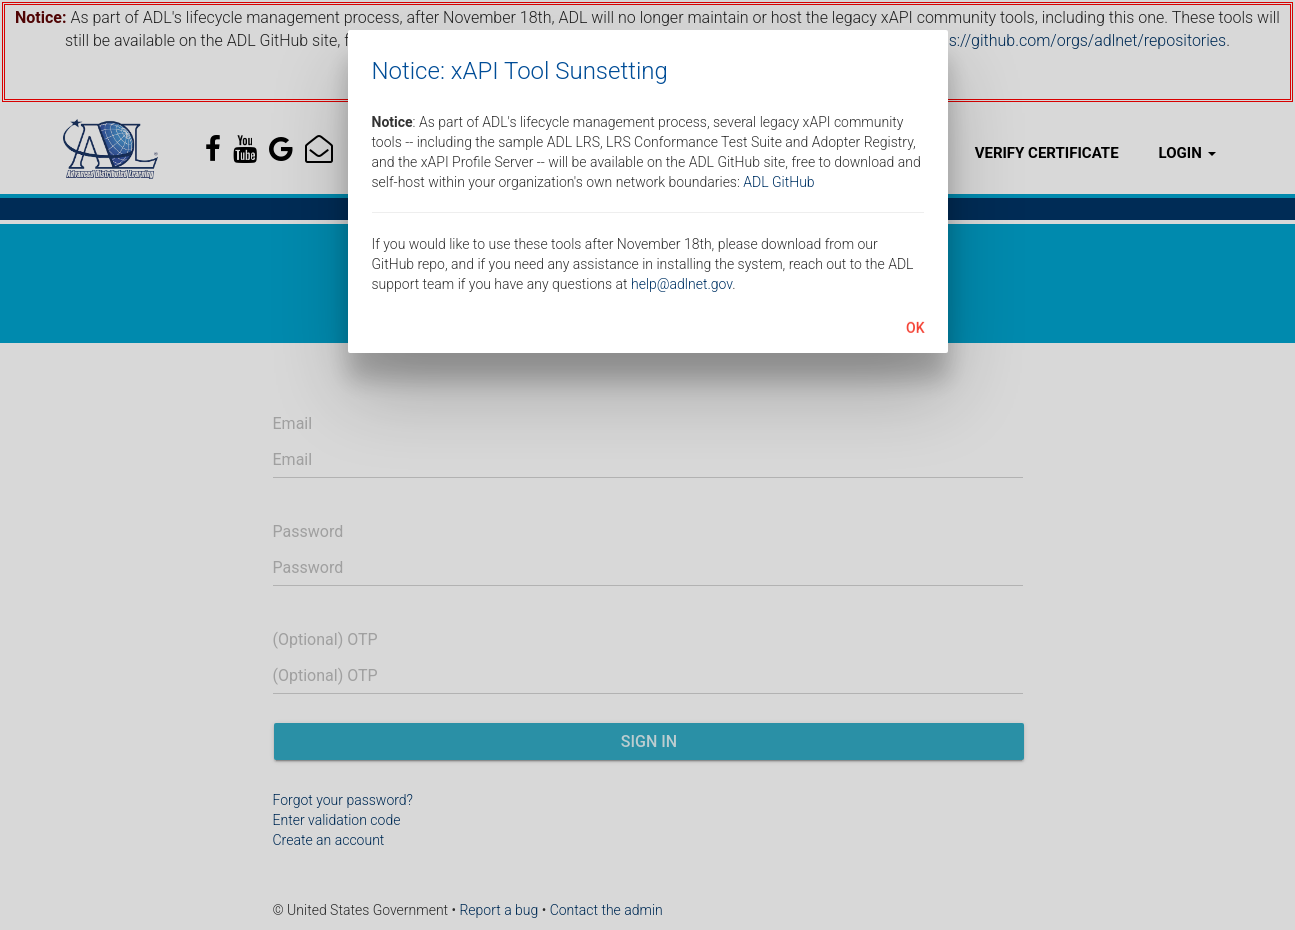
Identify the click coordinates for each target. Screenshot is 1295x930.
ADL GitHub (778, 182)
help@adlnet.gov (681, 284)
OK (915, 328)
